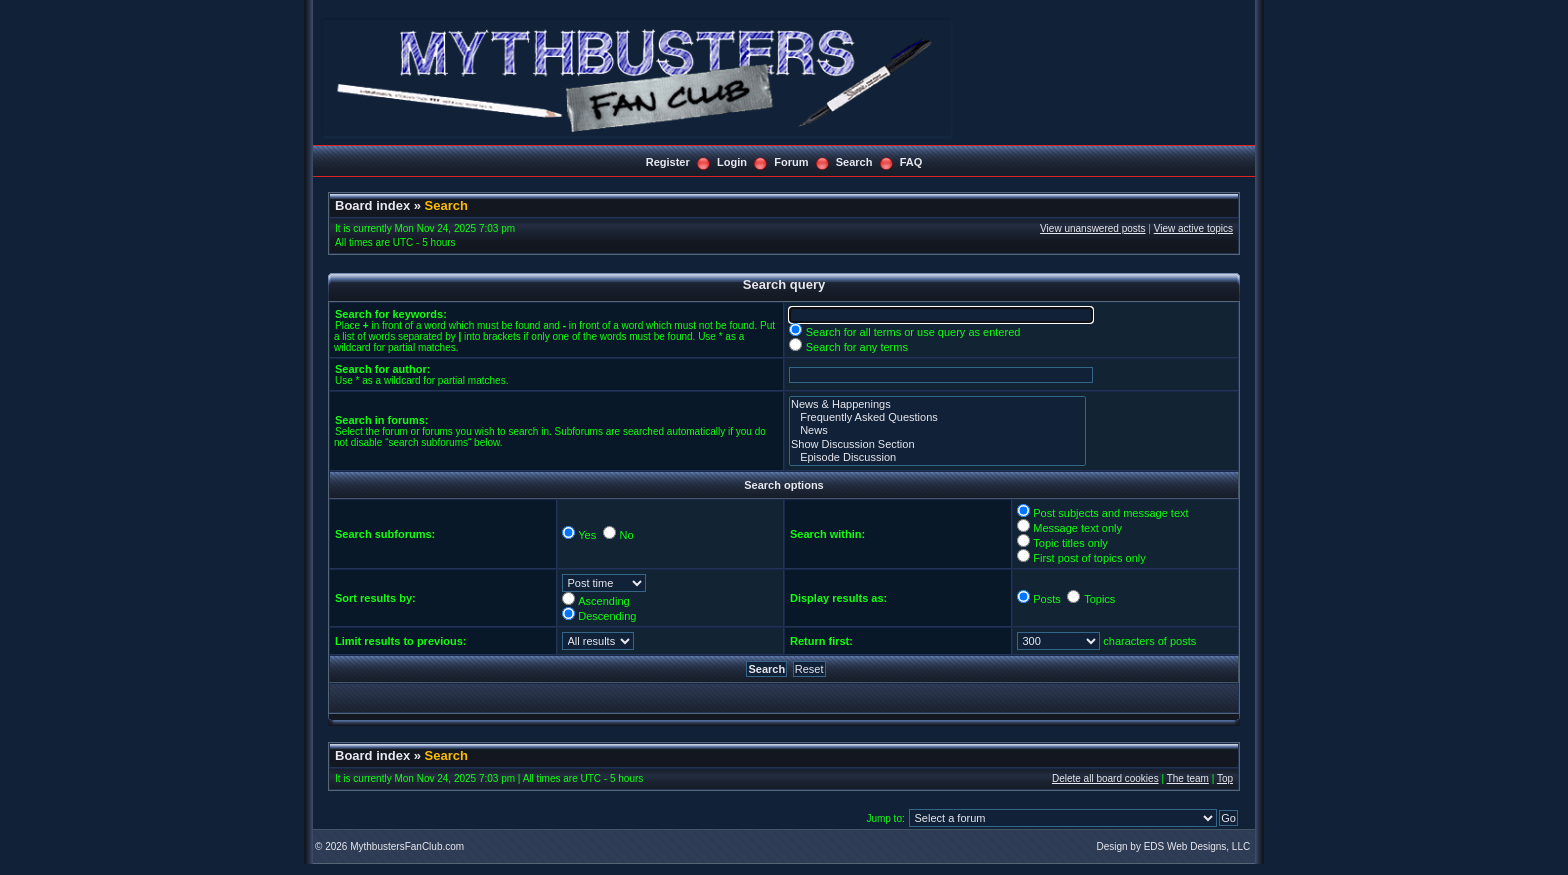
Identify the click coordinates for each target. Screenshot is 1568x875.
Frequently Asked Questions (937, 417)
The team (1188, 778)
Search (854, 162)
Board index (372, 205)
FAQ (911, 162)
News (937, 430)
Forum (791, 162)
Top (1225, 778)
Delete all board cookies (1105, 778)
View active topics (1193, 228)
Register (668, 162)
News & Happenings (937, 404)
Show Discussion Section (937, 444)
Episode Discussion (937, 457)
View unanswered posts (1092, 228)
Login (732, 162)
